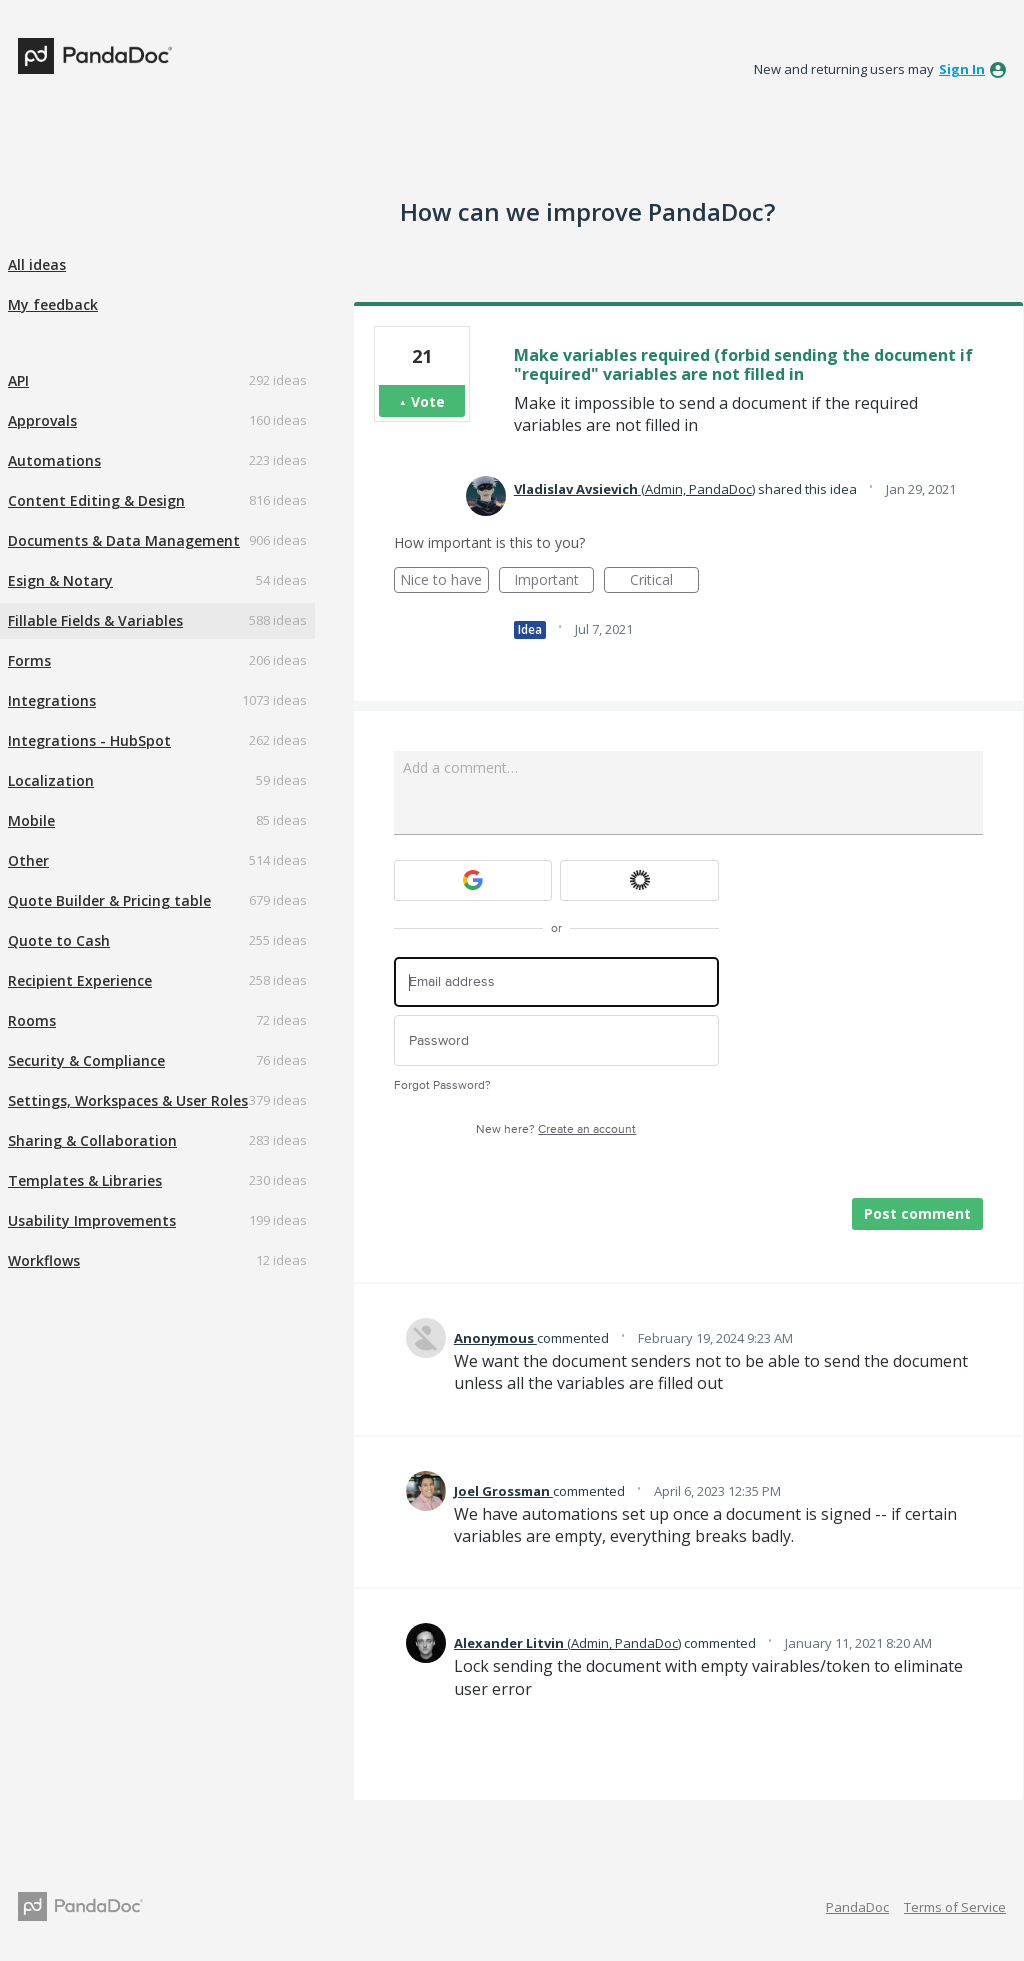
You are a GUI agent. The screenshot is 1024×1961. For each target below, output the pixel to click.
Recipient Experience (80, 980)
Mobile (31, 820)
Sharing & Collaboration (92, 1140)
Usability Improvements (92, 1220)
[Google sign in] (473, 880)
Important (554, 581)
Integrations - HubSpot (89, 740)
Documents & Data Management (124, 540)
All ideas (37, 264)
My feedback (53, 304)
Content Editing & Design (96, 500)
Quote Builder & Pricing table (109, 900)
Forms (29, 660)
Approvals (42, 420)
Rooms (32, 1020)
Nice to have (444, 581)
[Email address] (556, 982)
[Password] (556, 1040)
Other (28, 860)
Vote (428, 401)
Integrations (52, 700)
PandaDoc (857, 1907)
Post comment (917, 1213)
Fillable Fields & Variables (95, 620)
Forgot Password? (442, 1085)
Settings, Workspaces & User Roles (128, 1100)
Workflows (44, 1260)
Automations (54, 460)
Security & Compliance (86, 1060)
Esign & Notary (60, 580)
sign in (962, 69)
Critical (664, 581)
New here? (556, 1129)
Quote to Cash (59, 940)
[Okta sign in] (639, 880)
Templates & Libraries (85, 1180)
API (18, 380)
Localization (51, 780)
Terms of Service (955, 1907)
